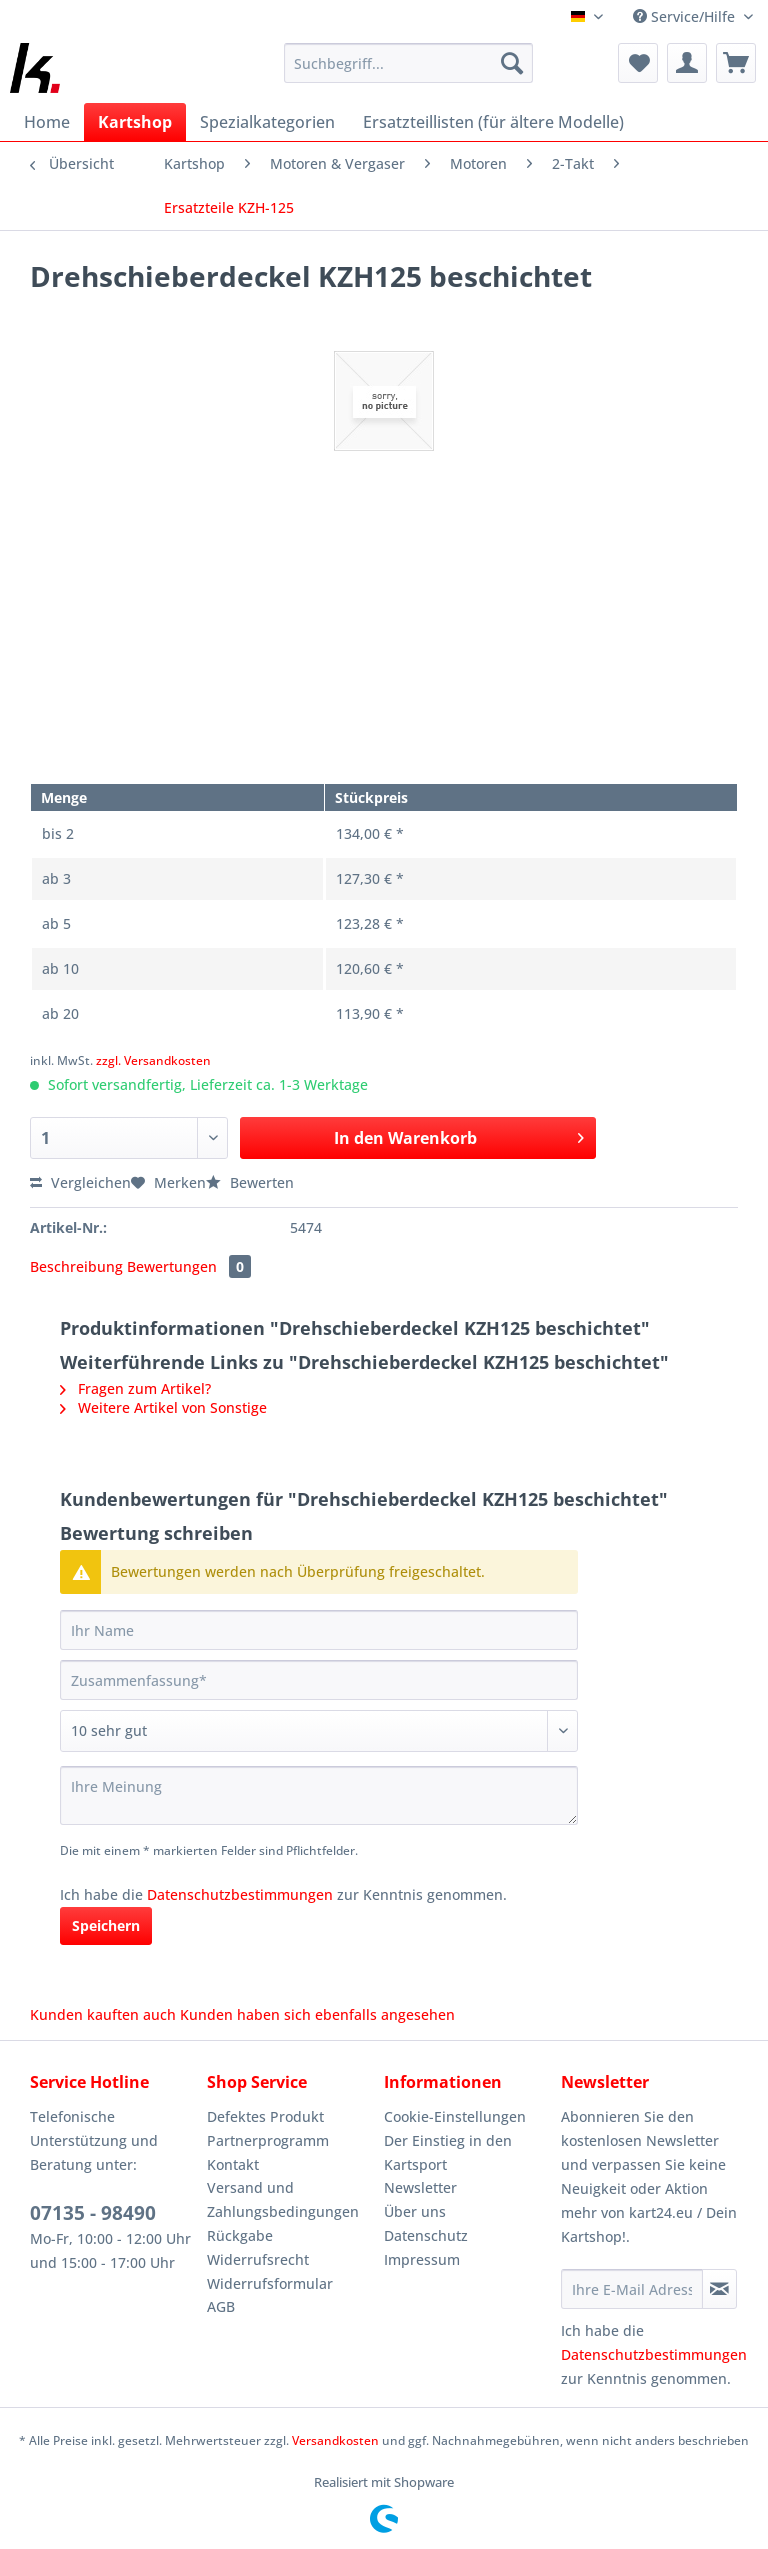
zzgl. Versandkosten (153, 1060)
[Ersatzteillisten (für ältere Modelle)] (493, 122)
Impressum (422, 2259)
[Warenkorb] (736, 63)
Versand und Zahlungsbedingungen (283, 2199)
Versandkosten (335, 2440)
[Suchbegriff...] (409, 63)
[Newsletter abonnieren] (719, 2289)
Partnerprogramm (268, 2140)
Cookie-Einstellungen (455, 2116)
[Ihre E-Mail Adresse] (632, 2289)
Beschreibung (76, 1266)
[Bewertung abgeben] (319, 1731)
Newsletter (420, 2187)
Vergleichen (80, 1182)
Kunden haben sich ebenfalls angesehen (317, 2014)
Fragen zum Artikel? (135, 1388)
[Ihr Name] (319, 1630)
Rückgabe (240, 2235)
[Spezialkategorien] (267, 122)
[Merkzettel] (638, 63)
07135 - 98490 (93, 2213)
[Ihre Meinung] (319, 1795)
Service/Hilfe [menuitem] (686, 16)
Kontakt (233, 2164)
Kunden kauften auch (103, 2014)
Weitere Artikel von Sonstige (163, 1407)
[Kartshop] (135, 122)
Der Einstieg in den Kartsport (448, 2152)
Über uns (415, 2211)
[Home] (47, 122)
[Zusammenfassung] (319, 1680)
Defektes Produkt (265, 2116)
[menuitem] (409, 72)
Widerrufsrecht (258, 2259)
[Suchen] (512, 63)
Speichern (106, 1925)
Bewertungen (189, 1266)
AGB (221, 2306)
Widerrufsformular (270, 2283)
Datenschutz (426, 2235)
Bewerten (250, 1182)
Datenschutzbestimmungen (240, 1894)
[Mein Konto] (687, 63)
